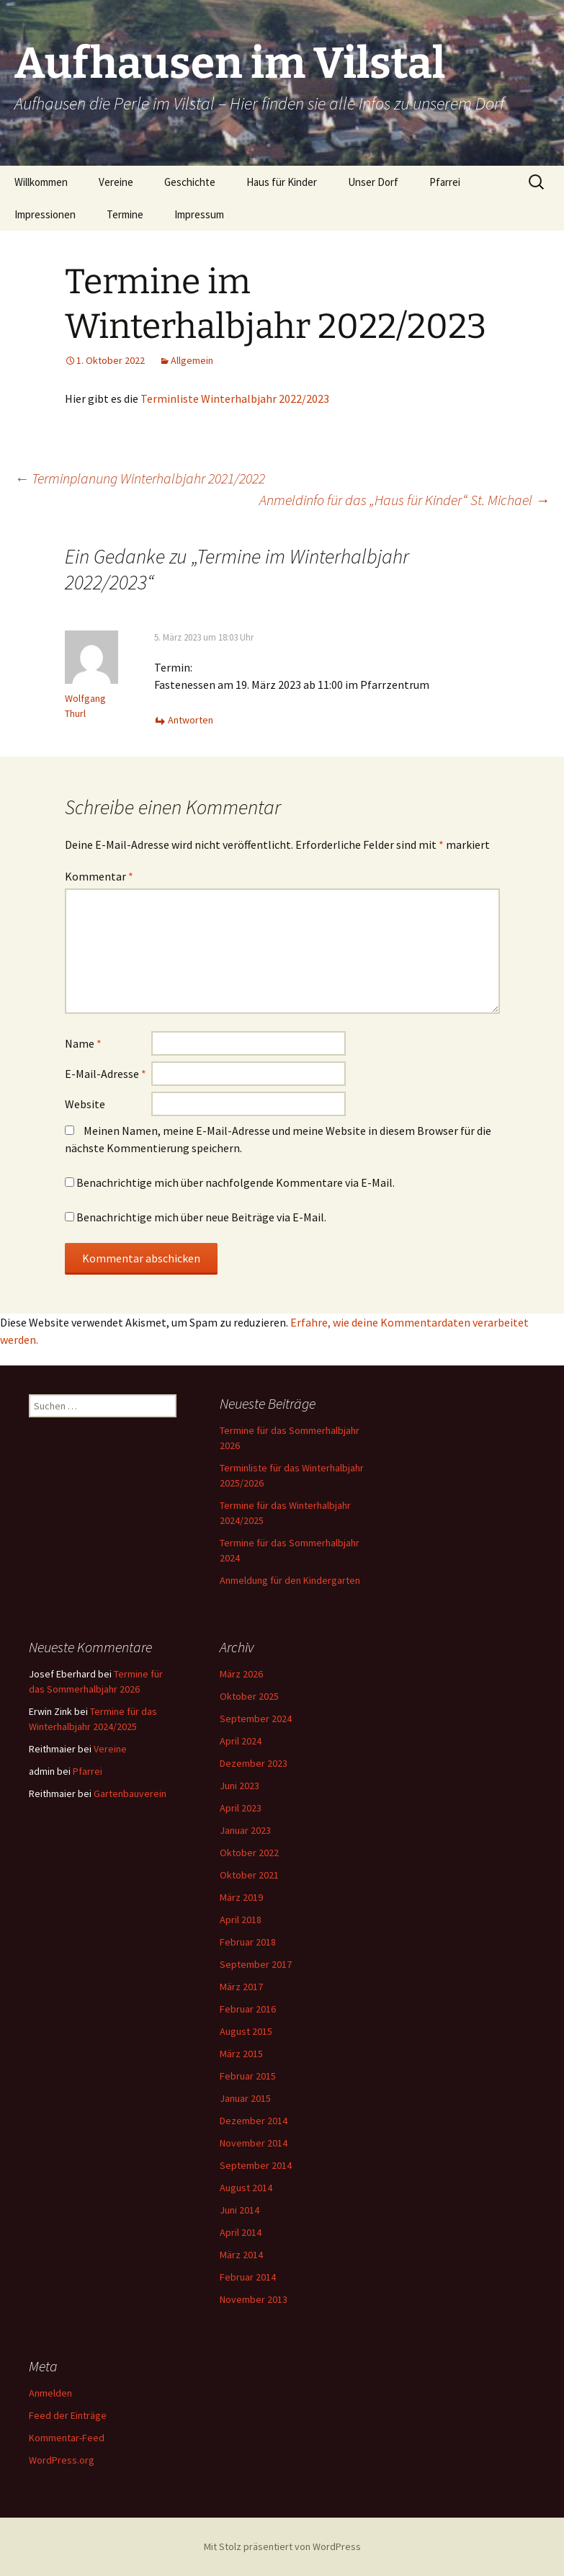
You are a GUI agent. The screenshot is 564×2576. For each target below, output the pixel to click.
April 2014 (240, 2232)
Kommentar (99, 876)
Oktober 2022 (249, 1852)
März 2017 (241, 1986)
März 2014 (241, 2254)
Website (85, 1104)
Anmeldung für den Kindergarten (290, 1580)
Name (83, 1043)
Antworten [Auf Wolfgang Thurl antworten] (190, 719)
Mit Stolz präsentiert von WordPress (282, 2546)
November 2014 (253, 2142)
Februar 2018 (248, 1941)
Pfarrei (444, 182)
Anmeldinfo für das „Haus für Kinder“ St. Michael (404, 500)
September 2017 (256, 1964)
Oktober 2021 (249, 1874)
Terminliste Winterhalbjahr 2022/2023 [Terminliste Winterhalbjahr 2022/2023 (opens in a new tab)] (234, 398)
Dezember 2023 (253, 1763)
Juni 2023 (239, 1785)
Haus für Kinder (281, 182)
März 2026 (241, 1673)
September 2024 (256, 1718)
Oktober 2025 (249, 1696)
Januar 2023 (245, 1830)
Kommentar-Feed (66, 2437)
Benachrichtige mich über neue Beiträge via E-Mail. (201, 1217)
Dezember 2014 (253, 2120)
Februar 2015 (248, 2075)
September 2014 (256, 2165)
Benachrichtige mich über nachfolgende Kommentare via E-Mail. (235, 1182)
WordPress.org (61, 2460)
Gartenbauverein (130, 1793)
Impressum (199, 214)
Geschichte (189, 182)
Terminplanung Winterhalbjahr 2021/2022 (139, 478)
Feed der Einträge (68, 2415)
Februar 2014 (248, 2276)
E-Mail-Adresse (105, 1073)
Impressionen (45, 214)
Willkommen (41, 182)
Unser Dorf (373, 182)
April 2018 (240, 1919)
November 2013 (253, 2299)
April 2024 (240, 1740)
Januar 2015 (245, 2098)
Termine (125, 214)
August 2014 (246, 2187)
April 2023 (240, 1807)
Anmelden (50, 2392)
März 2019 (241, 1897)
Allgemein (192, 360)
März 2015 (241, 2053)
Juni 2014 (239, 2209)
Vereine (116, 182)
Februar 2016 (248, 2008)
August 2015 (246, 2031)
